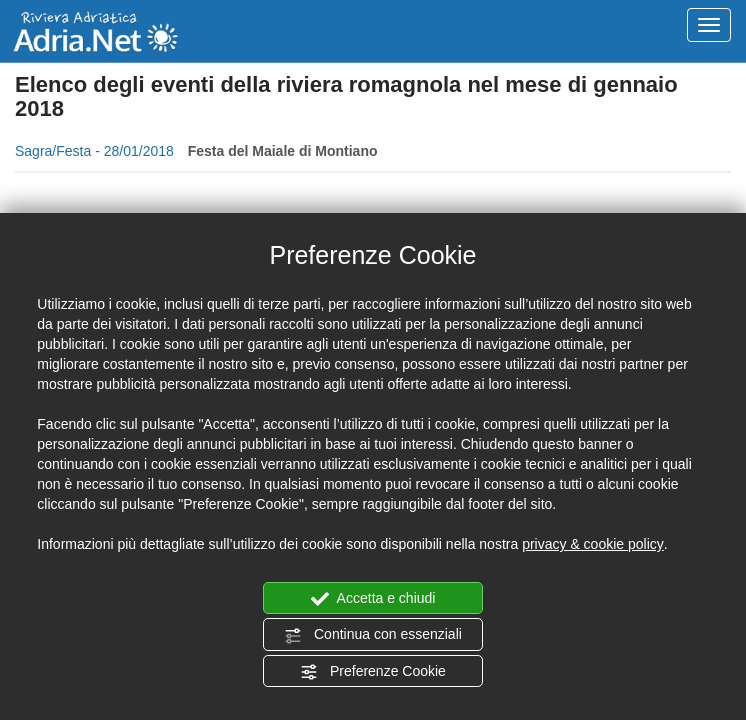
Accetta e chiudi (373, 599)
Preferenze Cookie (373, 672)
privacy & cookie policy (593, 544)
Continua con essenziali (373, 635)
